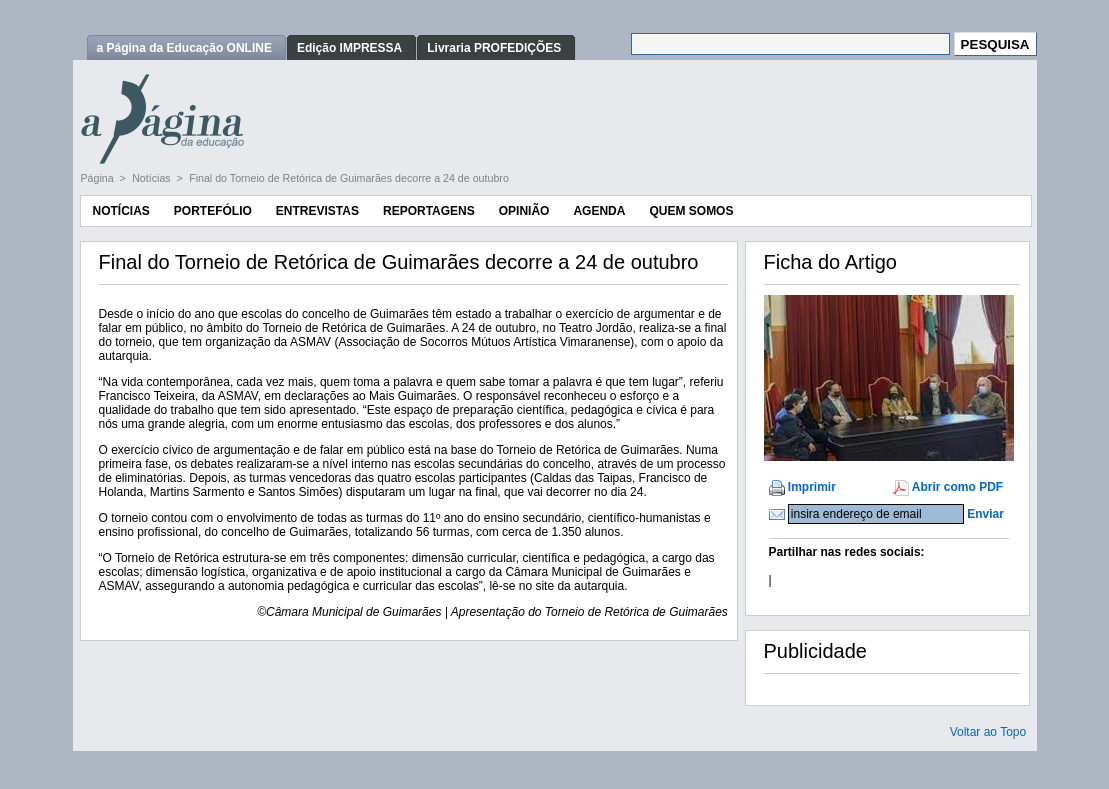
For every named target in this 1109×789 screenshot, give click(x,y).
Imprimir (812, 487)
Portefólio (213, 211)
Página (99, 178)
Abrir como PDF (957, 487)
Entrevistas (317, 211)
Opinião (524, 211)
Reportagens (429, 211)
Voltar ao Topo (988, 732)
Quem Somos (691, 211)
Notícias (152, 178)
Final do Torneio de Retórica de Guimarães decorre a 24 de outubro (349, 178)
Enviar (985, 514)
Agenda (599, 211)
